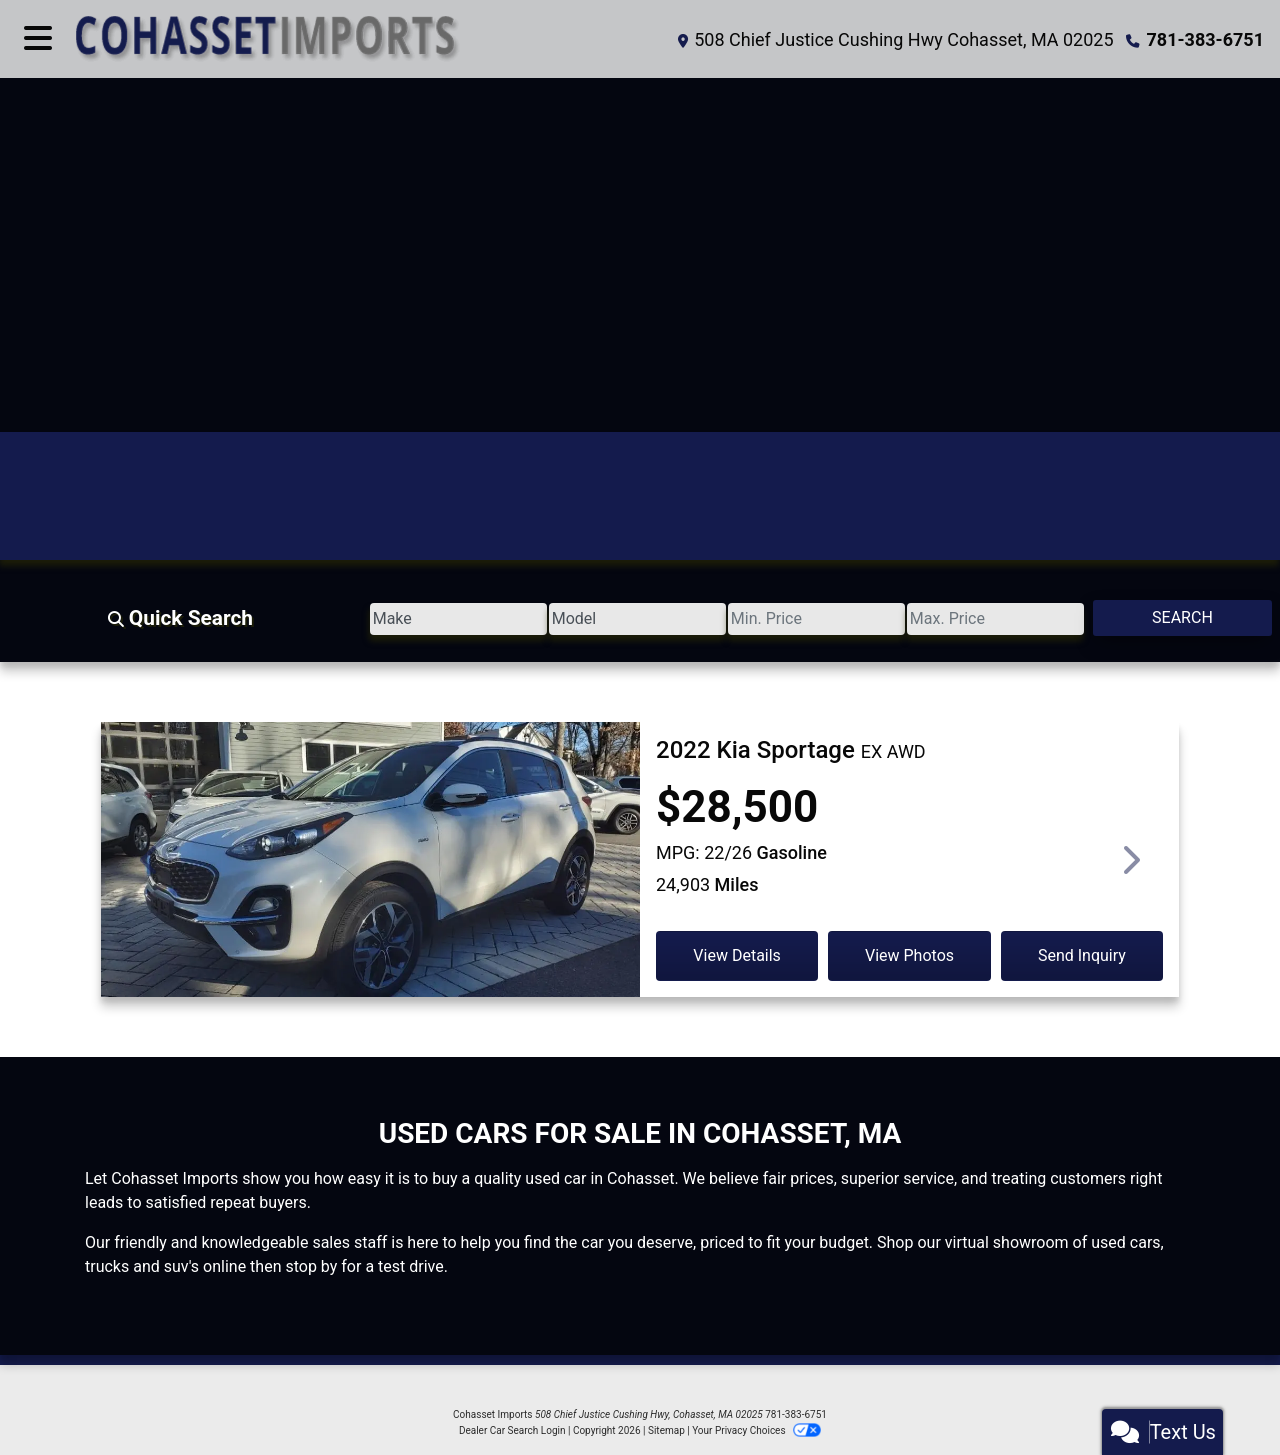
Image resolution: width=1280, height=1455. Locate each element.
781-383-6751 (1205, 39)
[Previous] (150, 859)
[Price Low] (713, 619)
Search (1162, 617)
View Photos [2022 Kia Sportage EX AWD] (909, 955)
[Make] (273, 619)
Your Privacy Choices (756, 1430)
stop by (311, 1266)
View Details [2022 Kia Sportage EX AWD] (737, 955)
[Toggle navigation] (38, 39)
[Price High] (934, 619)
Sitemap (666, 1430)
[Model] (493, 619)
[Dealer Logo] (357, 39)
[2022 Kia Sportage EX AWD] (370, 892)
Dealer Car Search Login (512, 1430)
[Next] (1130, 859)
